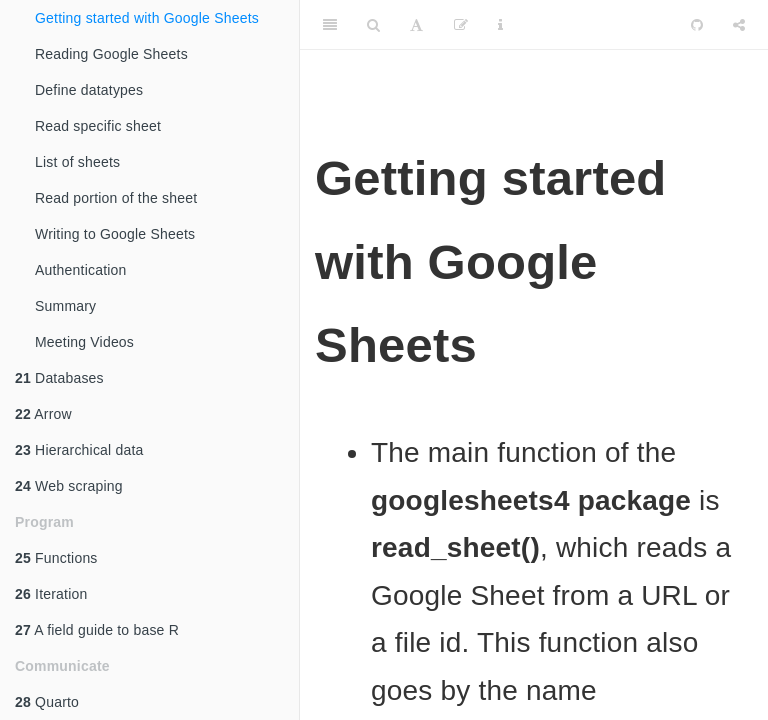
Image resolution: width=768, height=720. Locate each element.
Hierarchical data (79, 450)
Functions (56, 558)
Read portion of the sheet (116, 198)
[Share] (739, 25)
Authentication (81, 270)
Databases (59, 378)
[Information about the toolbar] (500, 25)
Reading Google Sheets (111, 54)
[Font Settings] (416, 25)
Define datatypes (89, 90)
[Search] (373, 25)
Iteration (51, 594)
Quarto (47, 702)
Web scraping (69, 486)
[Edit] (461, 25)
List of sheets (77, 162)
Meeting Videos (84, 342)
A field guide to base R (97, 630)
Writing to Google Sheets (115, 234)
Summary (65, 306)
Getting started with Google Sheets (147, 18)
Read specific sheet (98, 126)
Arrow (43, 414)
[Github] (697, 25)
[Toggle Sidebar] (330, 25)
